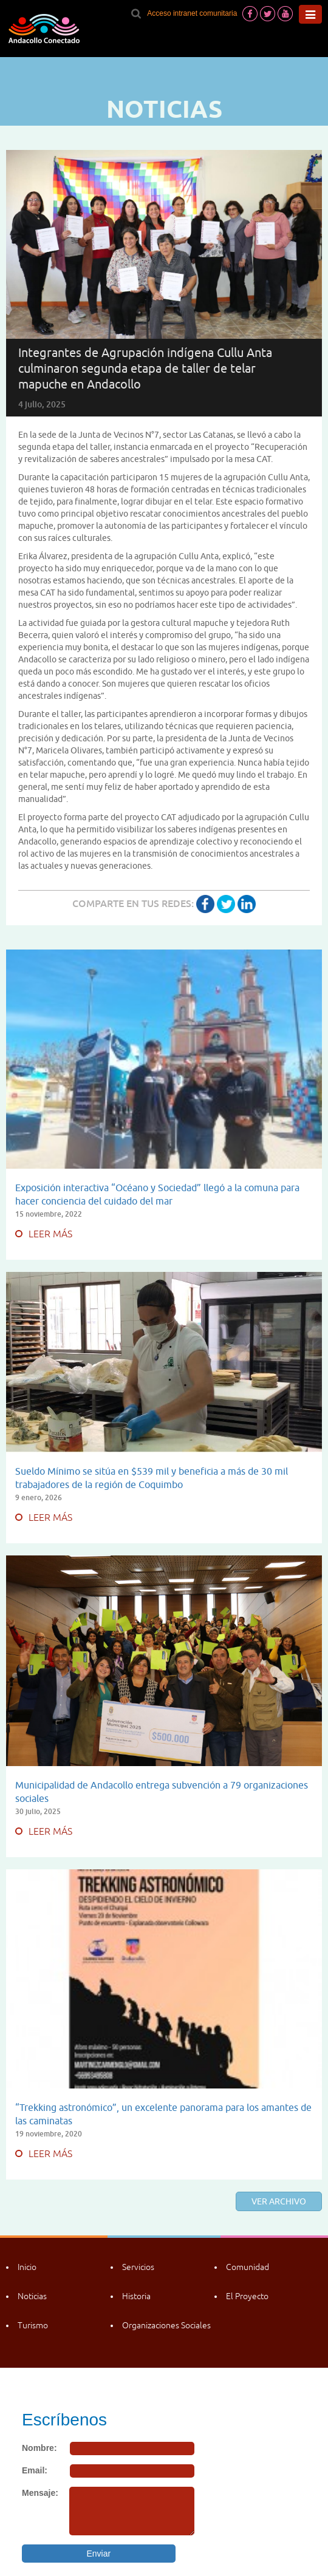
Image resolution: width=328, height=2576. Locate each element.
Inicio (27, 2267)
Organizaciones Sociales (166, 2325)
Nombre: (39, 2448)
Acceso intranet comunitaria (192, 13)
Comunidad (247, 2267)
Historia (136, 2296)
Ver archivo (278, 2201)
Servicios (138, 2267)
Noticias (32, 2296)
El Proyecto (247, 2296)
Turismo (33, 2325)
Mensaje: (40, 2493)
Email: (34, 2470)
